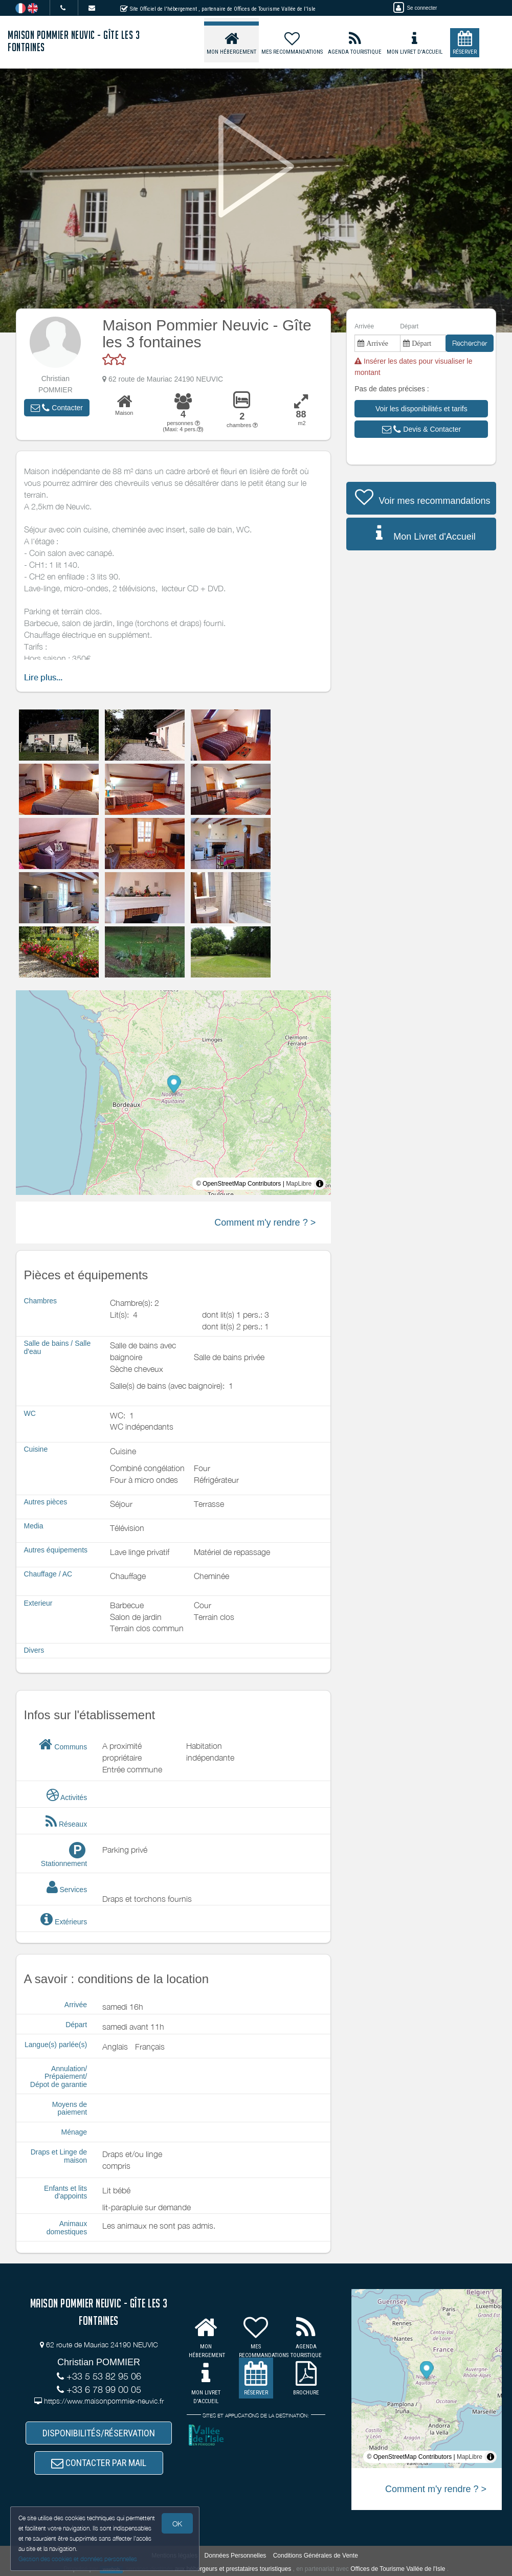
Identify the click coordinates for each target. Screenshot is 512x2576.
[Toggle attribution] (320, 1184)
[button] (57, 407)
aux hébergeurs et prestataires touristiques (233, 2568)
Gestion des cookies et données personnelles (77, 2559)
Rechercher (469, 343)
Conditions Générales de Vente (315, 2555)
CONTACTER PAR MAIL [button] (98, 2462)
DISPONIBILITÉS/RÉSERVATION (98, 2433)
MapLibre (298, 1183)
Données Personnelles (235, 2555)
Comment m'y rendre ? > (265, 1222)
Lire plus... (43, 677)
